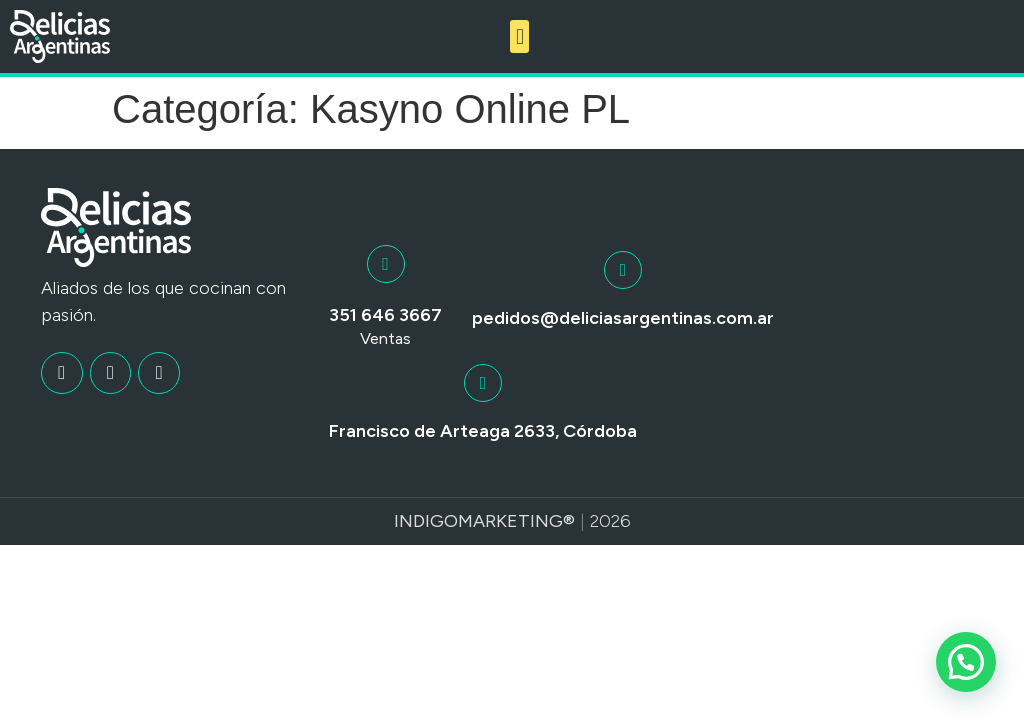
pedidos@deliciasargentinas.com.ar (623, 318)
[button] (519, 36)
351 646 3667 (385, 315)
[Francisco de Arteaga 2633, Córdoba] (483, 383)
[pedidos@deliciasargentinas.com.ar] (623, 270)
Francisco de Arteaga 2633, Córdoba (483, 431)
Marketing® (516, 521)
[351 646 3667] (386, 264)
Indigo (426, 521)
